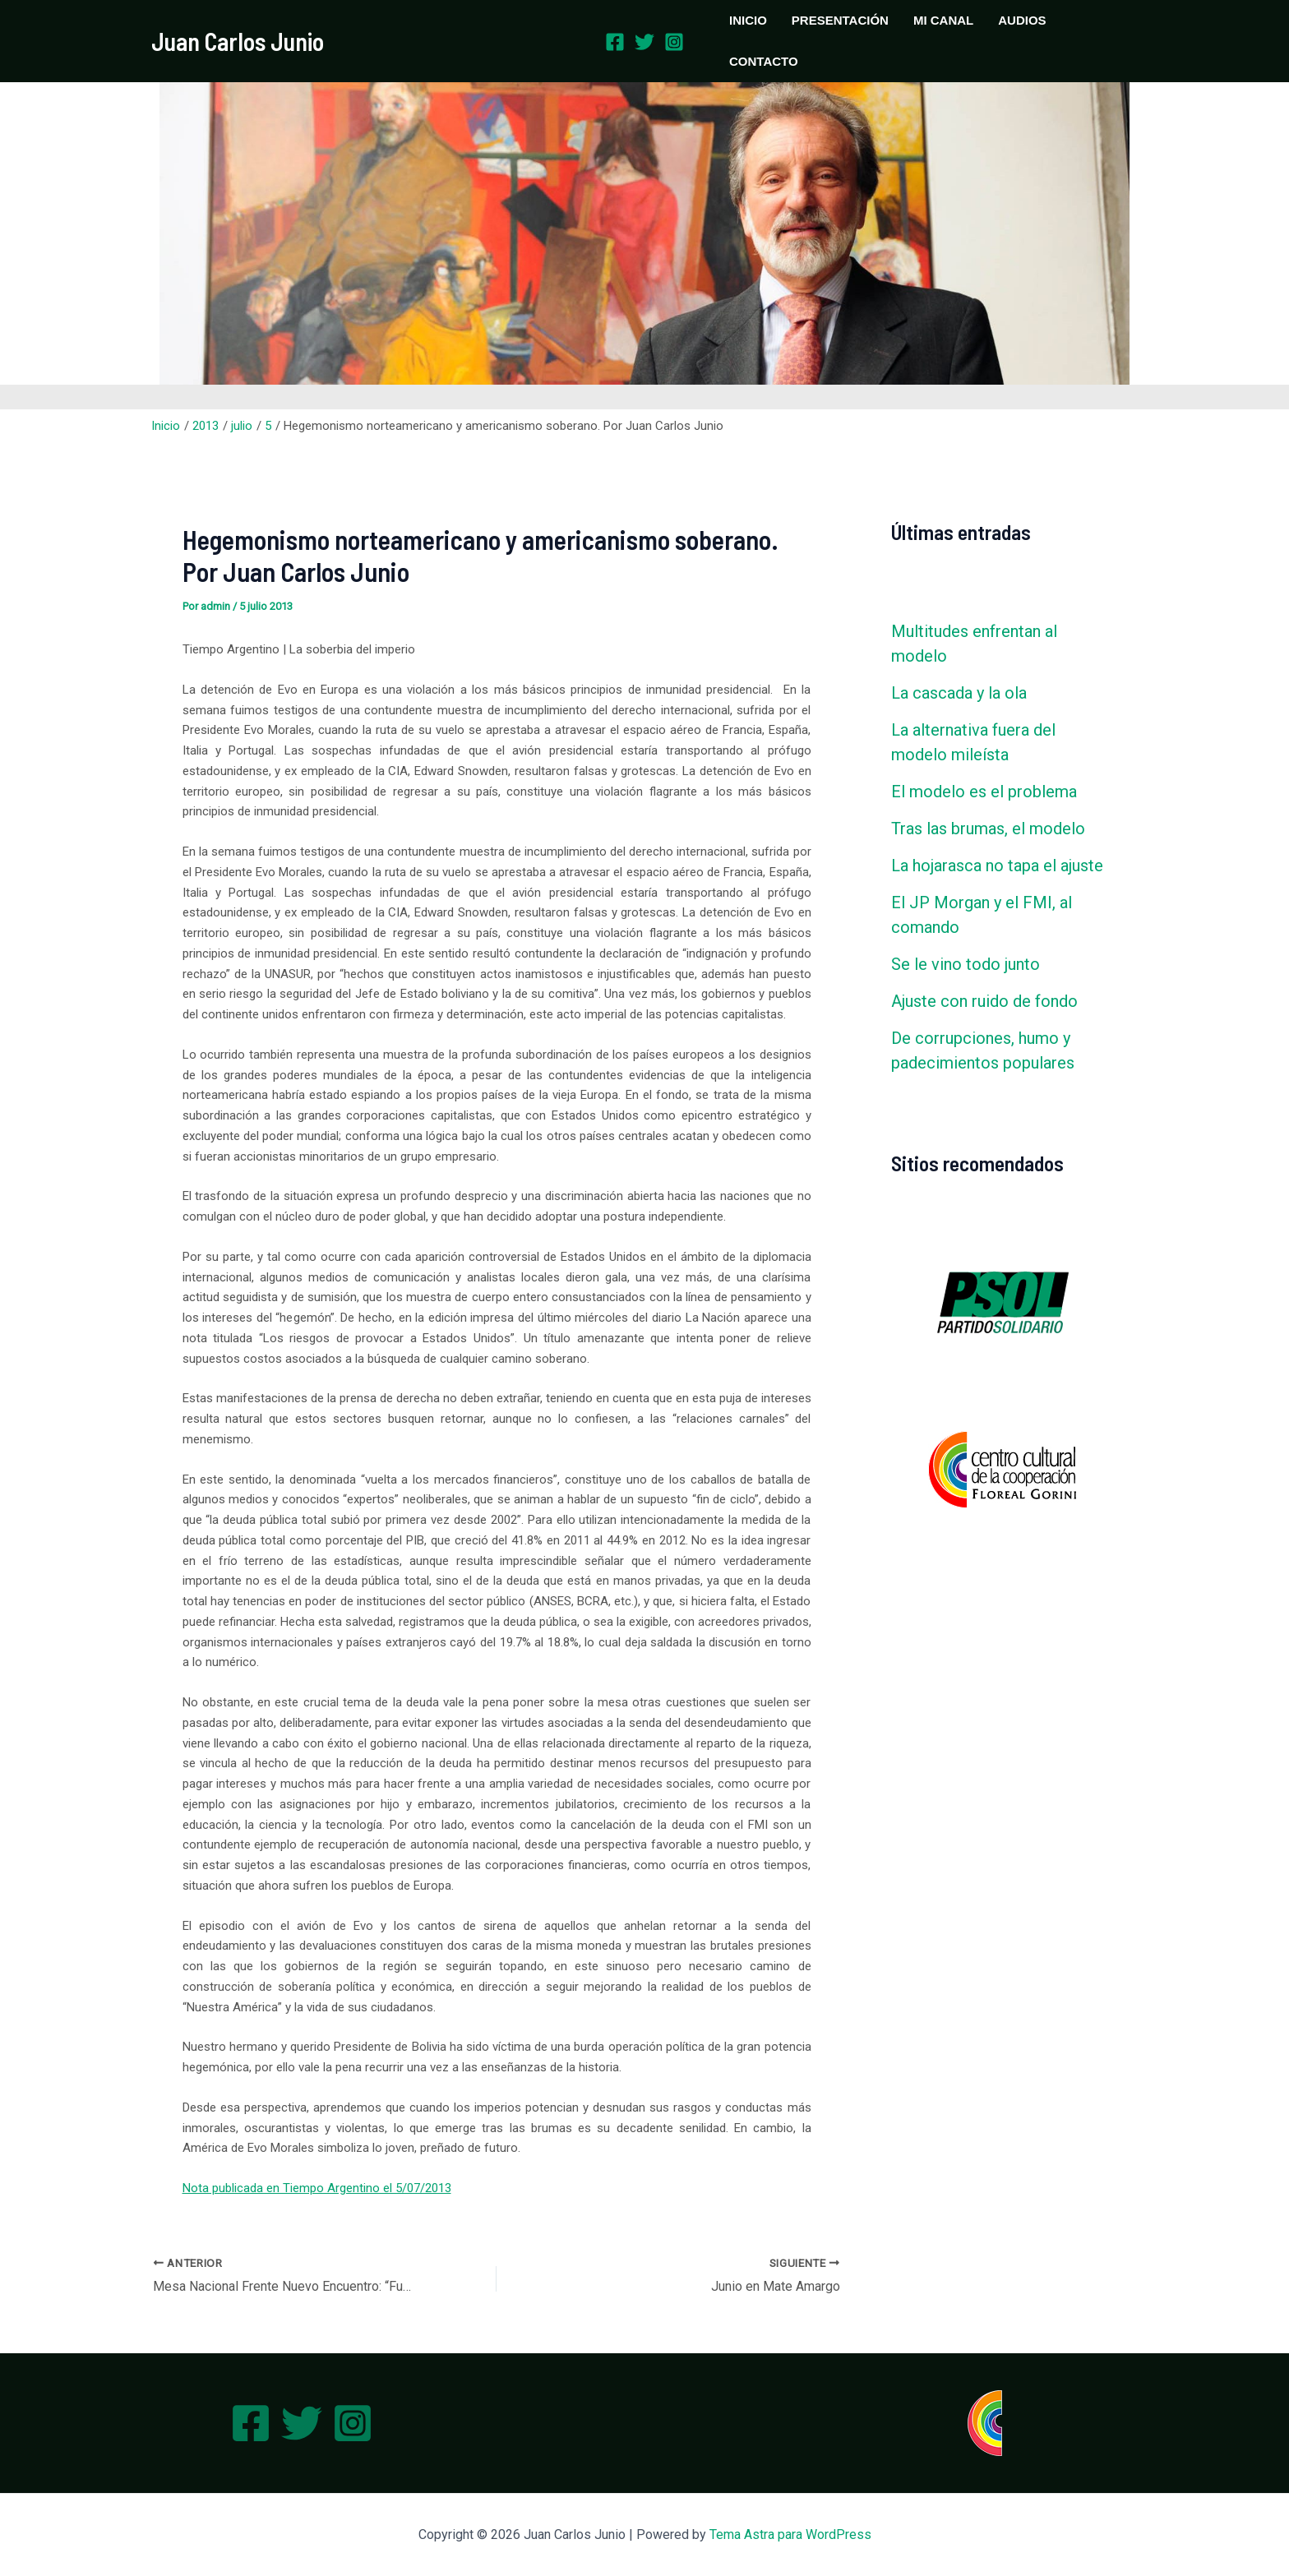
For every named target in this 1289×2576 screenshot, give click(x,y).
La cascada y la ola (959, 693)
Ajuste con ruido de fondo (984, 1001)
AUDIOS (1022, 20)
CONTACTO (763, 61)
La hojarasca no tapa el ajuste (997, 865)
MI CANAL (943, 20)
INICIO (748, 20)
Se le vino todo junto (965, 964)
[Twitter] (644, 42)
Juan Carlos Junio (237, 41)
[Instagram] (674, 42)
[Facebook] (615, 42)
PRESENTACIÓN (840, 20)
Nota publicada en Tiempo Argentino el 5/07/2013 (316, 2188)
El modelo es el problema (984, 791)
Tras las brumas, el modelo (988, 828)
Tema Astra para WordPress (790, 2534)
